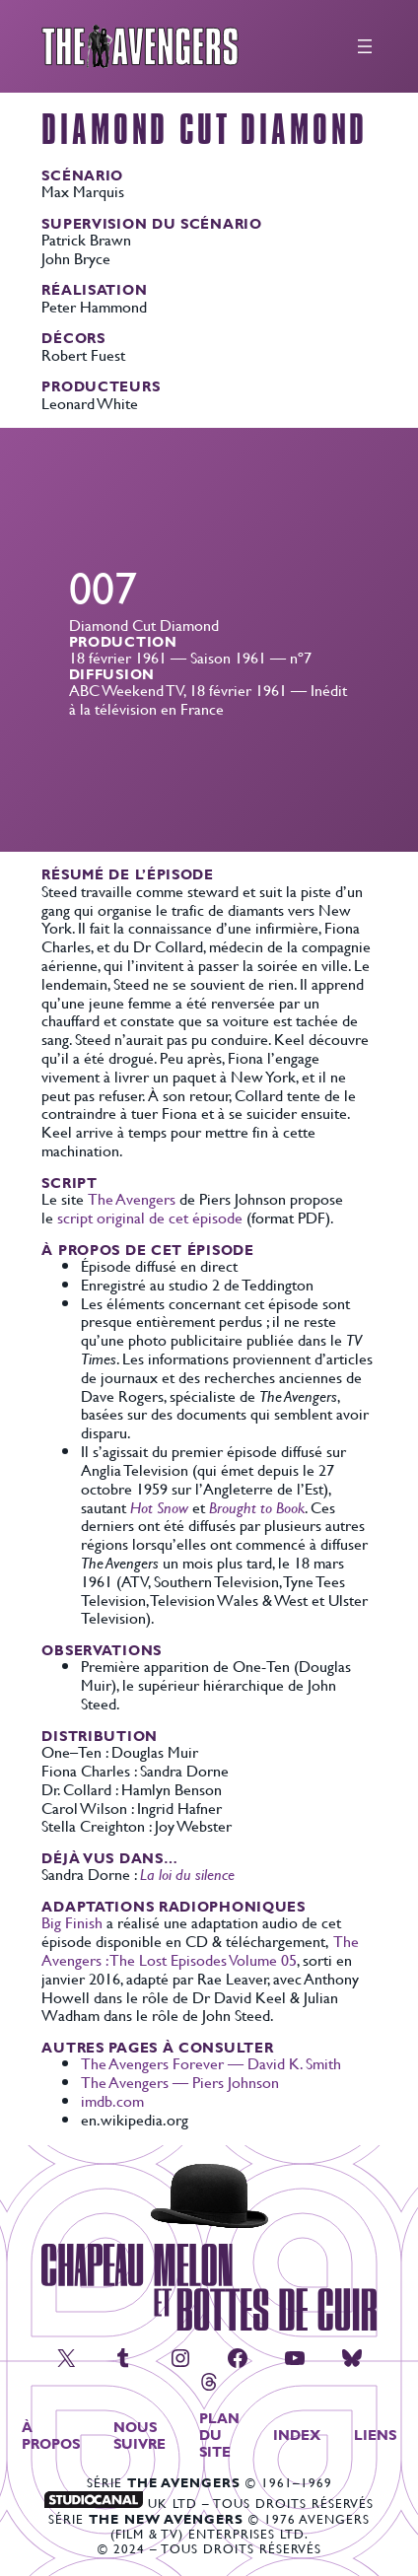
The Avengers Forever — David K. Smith (211, 2063)
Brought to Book (257, 1507)
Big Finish (72, 1922)
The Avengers (131, 1198)
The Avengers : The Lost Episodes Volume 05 (200, 1950)
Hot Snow (159, 1507)
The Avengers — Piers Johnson (180, 2081)
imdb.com (112, 2100)
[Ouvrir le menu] (365, 46)
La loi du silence (187, 1873)
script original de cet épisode (150, 1217)
